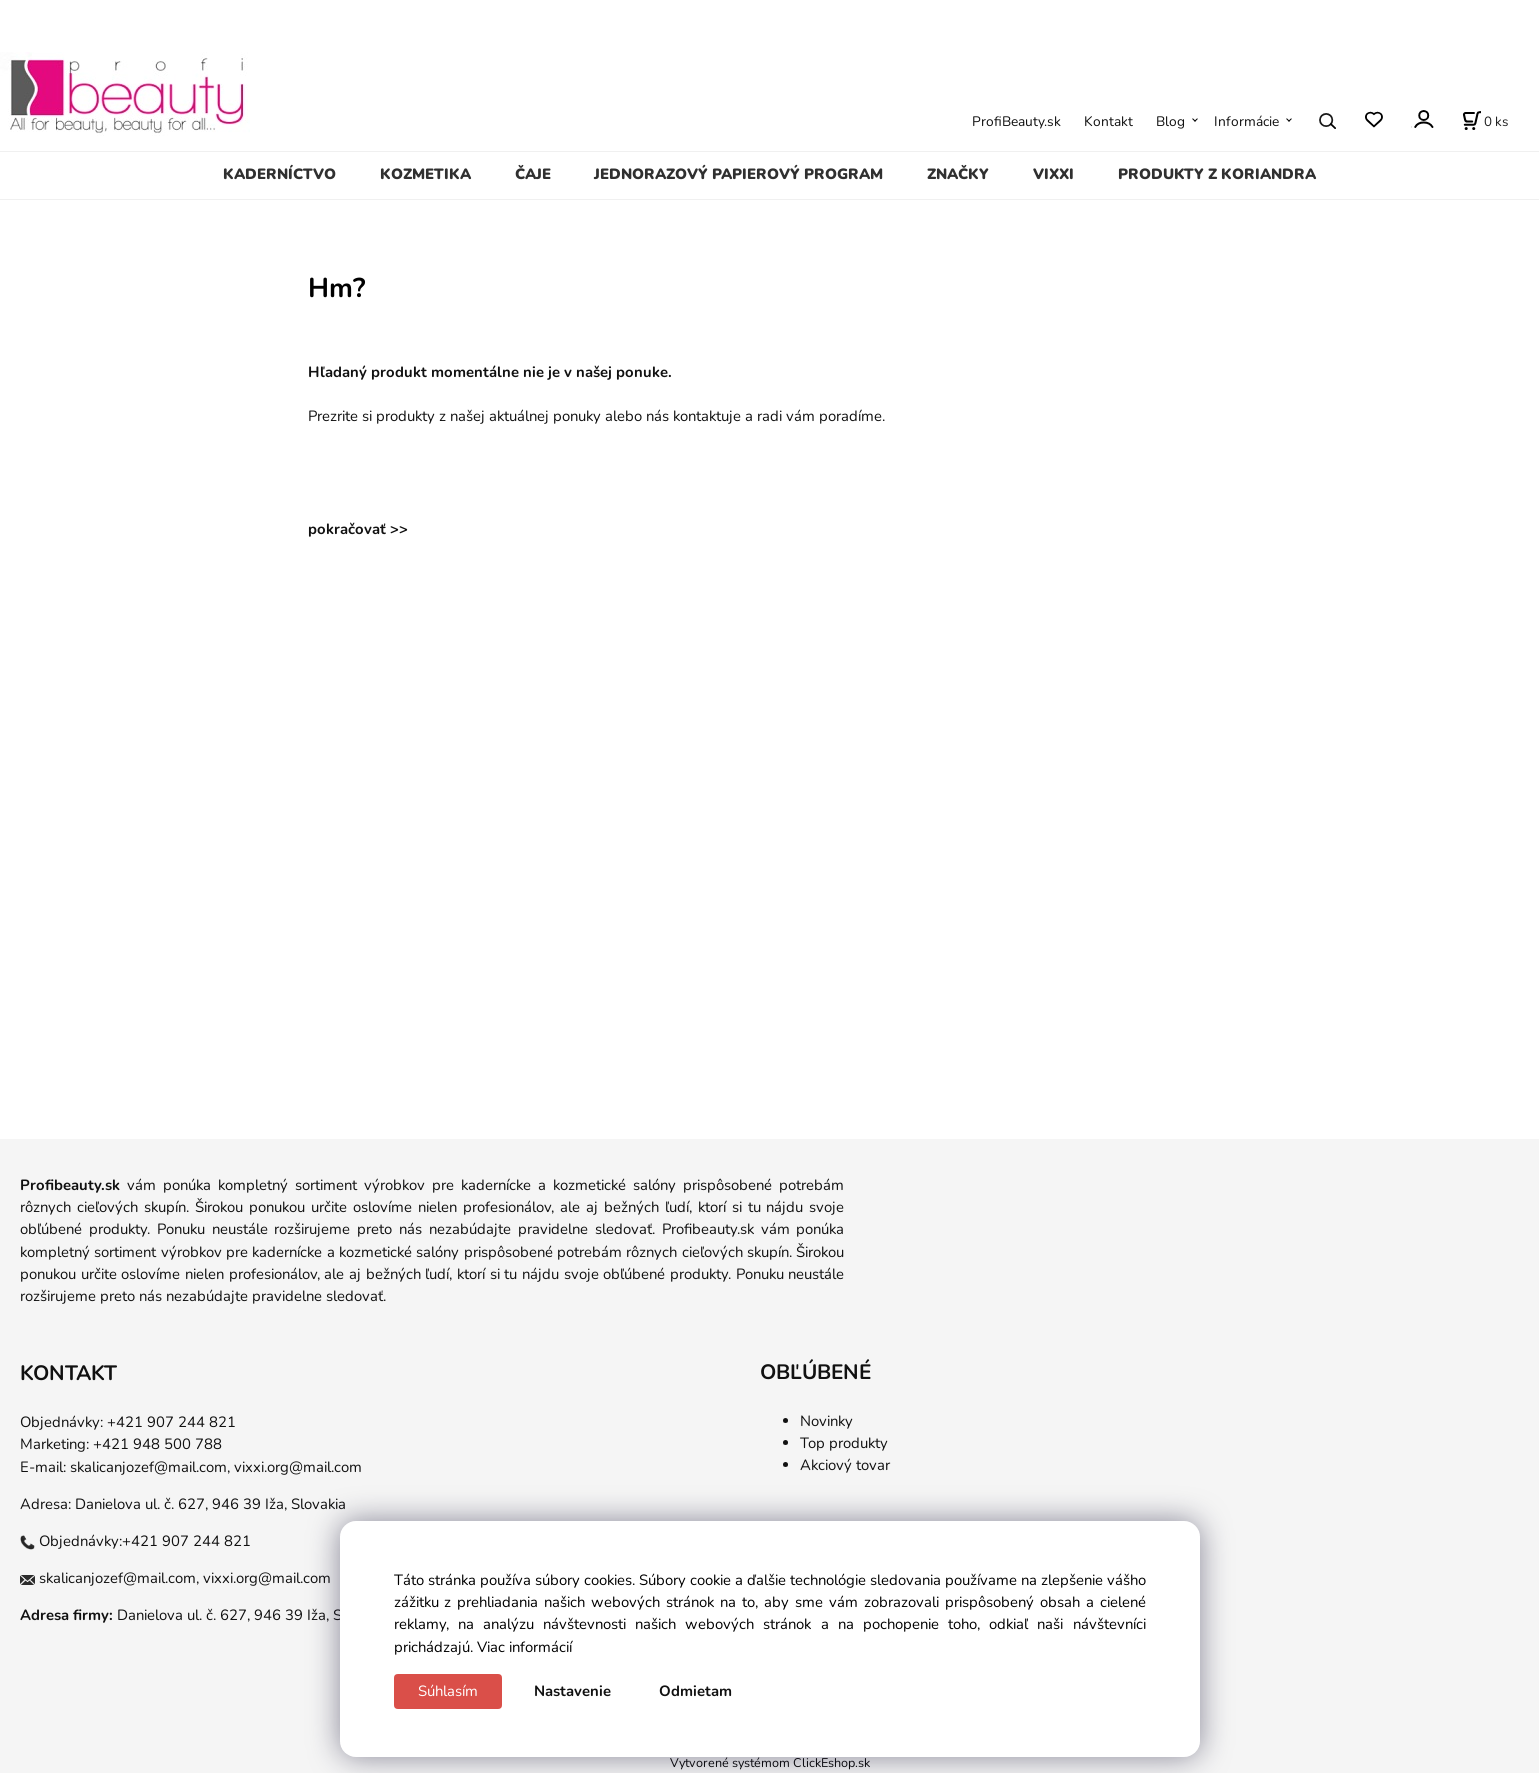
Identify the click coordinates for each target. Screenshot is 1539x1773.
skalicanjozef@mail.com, (150, 1467)
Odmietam (695, 1691)
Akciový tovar (845, 1465)
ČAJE (533, 174)
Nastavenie (572, 1691)
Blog (1170, 121)
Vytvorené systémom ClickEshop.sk (770, 1762)
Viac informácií (524, 1647)
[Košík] (1485, 121)
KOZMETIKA (425, 174)
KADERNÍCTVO (279, 174)
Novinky (826, 1421)
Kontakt (1108, 121)
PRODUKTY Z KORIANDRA (1217, 174)
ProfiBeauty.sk (1016, 121)
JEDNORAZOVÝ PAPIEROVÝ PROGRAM (738, 174)
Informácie (1246, 121)
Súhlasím (448, 1691)
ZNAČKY (958, 174)
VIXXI (1053, 174)
